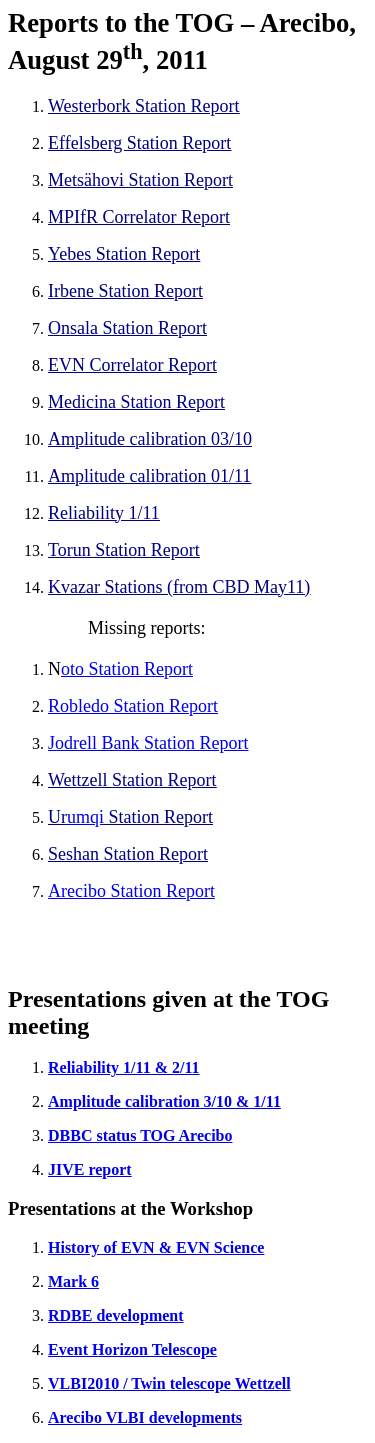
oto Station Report (127, 669)
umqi (85, 817)
